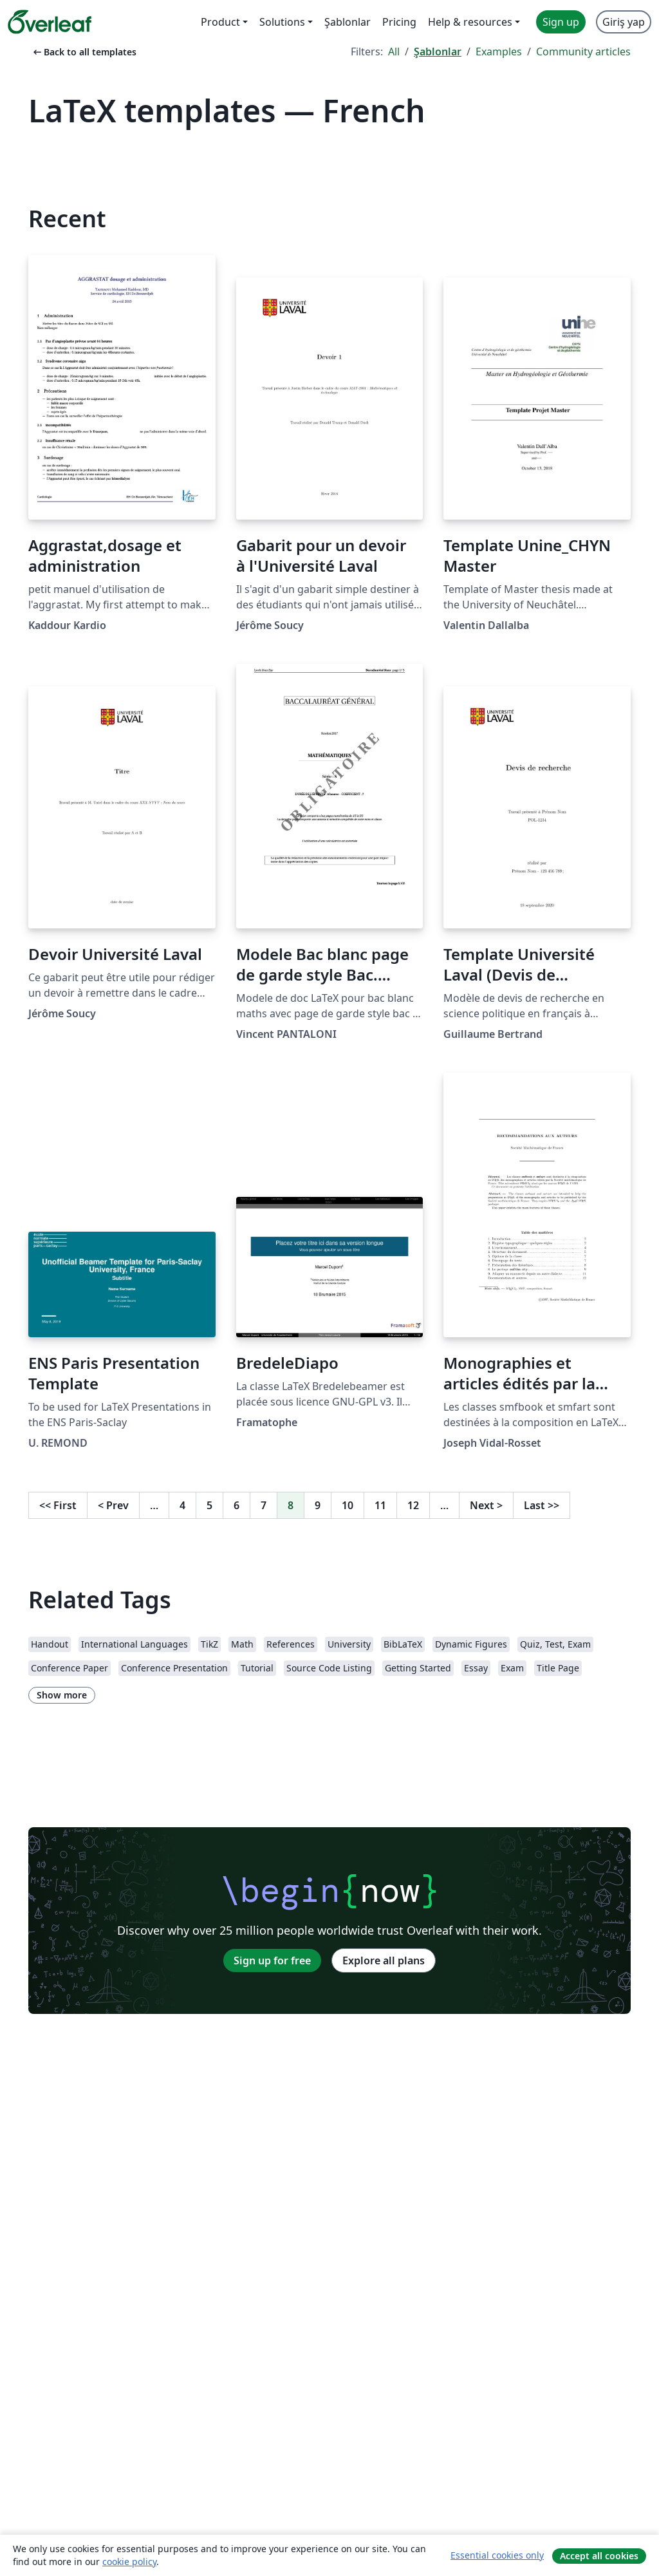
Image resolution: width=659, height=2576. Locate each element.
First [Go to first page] (58, 1505)
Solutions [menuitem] (282, 22)
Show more (62, 1695)
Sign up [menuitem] (561, 22)
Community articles (583, 51)
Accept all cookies (599, 2556)
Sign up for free (272, 1960)
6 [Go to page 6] (236, 1505)
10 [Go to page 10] (347, 1505)
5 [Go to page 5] (209, 1505)
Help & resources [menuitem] (470, 22)
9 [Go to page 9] (317, 1505)
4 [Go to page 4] (182, 1505)
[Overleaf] (49, 22)
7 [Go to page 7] (263, 1505)
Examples (499, 51)
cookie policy (129, 2561)
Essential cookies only (497, 2555)
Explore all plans (383, 1960)
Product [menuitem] (220, 22)
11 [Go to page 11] (380, 1505)
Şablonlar (437, 51)
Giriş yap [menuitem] (623, 22)
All (394, 51)
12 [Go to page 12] (413, 1505)
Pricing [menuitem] (399, 22)
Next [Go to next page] (486, 1505)
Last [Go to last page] (541, 1505)
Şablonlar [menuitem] (347, 22)
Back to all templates (83, 52)
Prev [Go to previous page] (113, 1505)
